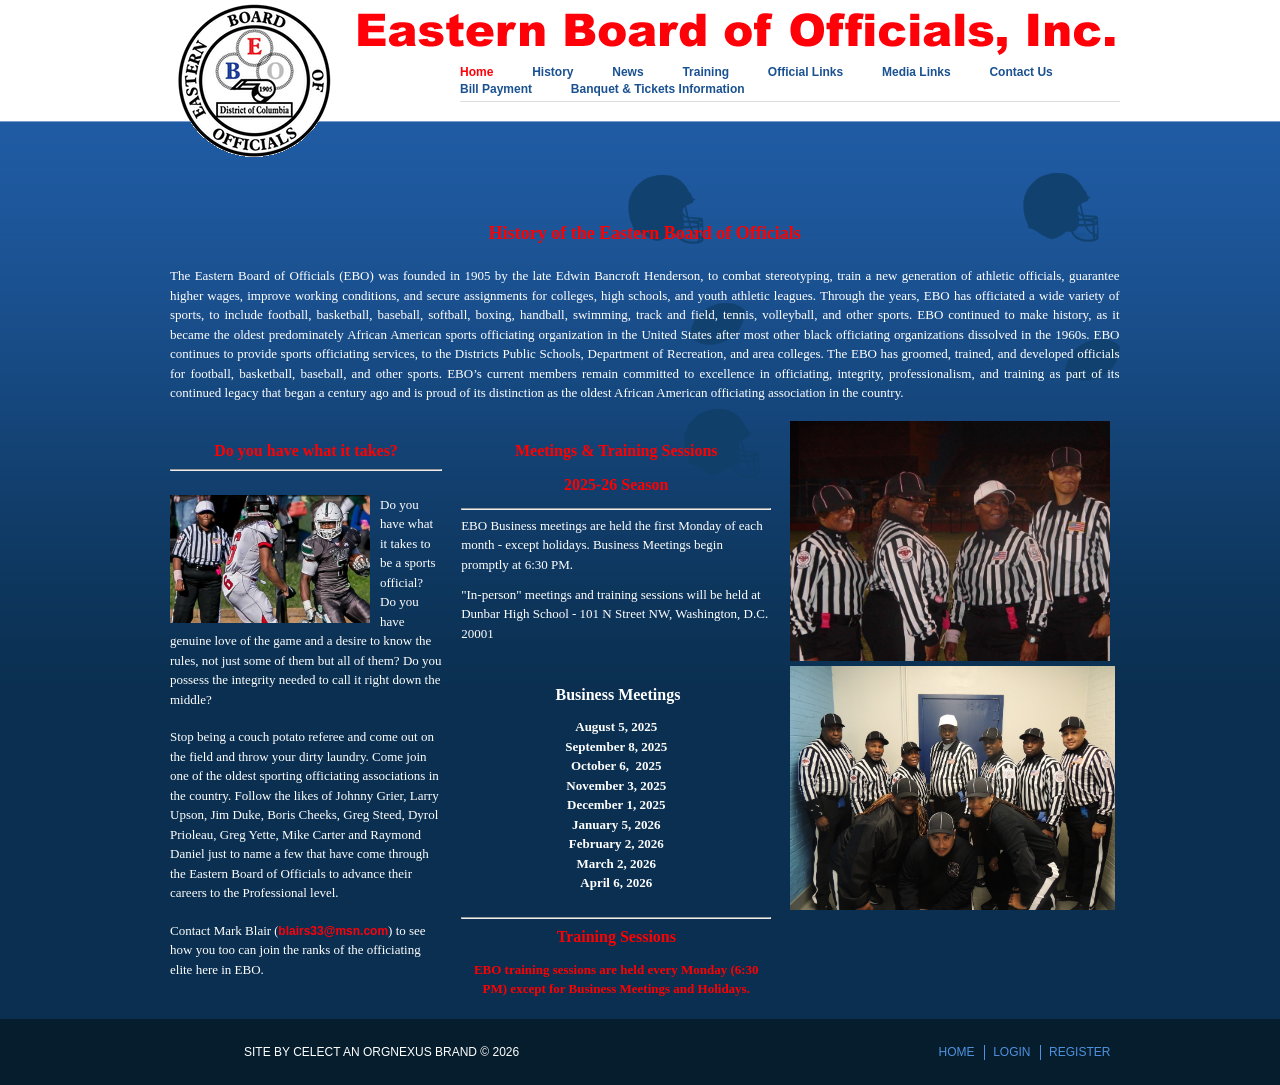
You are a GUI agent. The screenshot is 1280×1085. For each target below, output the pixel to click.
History (552, 73)
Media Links (916, 73)
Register (1079, 1052)
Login (1011, 1052)
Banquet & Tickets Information (658, 90)
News (627, 73)
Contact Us (1020, 73)
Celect (316, 1052)
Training (705, 73)
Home (476, 73)
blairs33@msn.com (333, 931)
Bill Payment (496, 90)
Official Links (805, 73)
